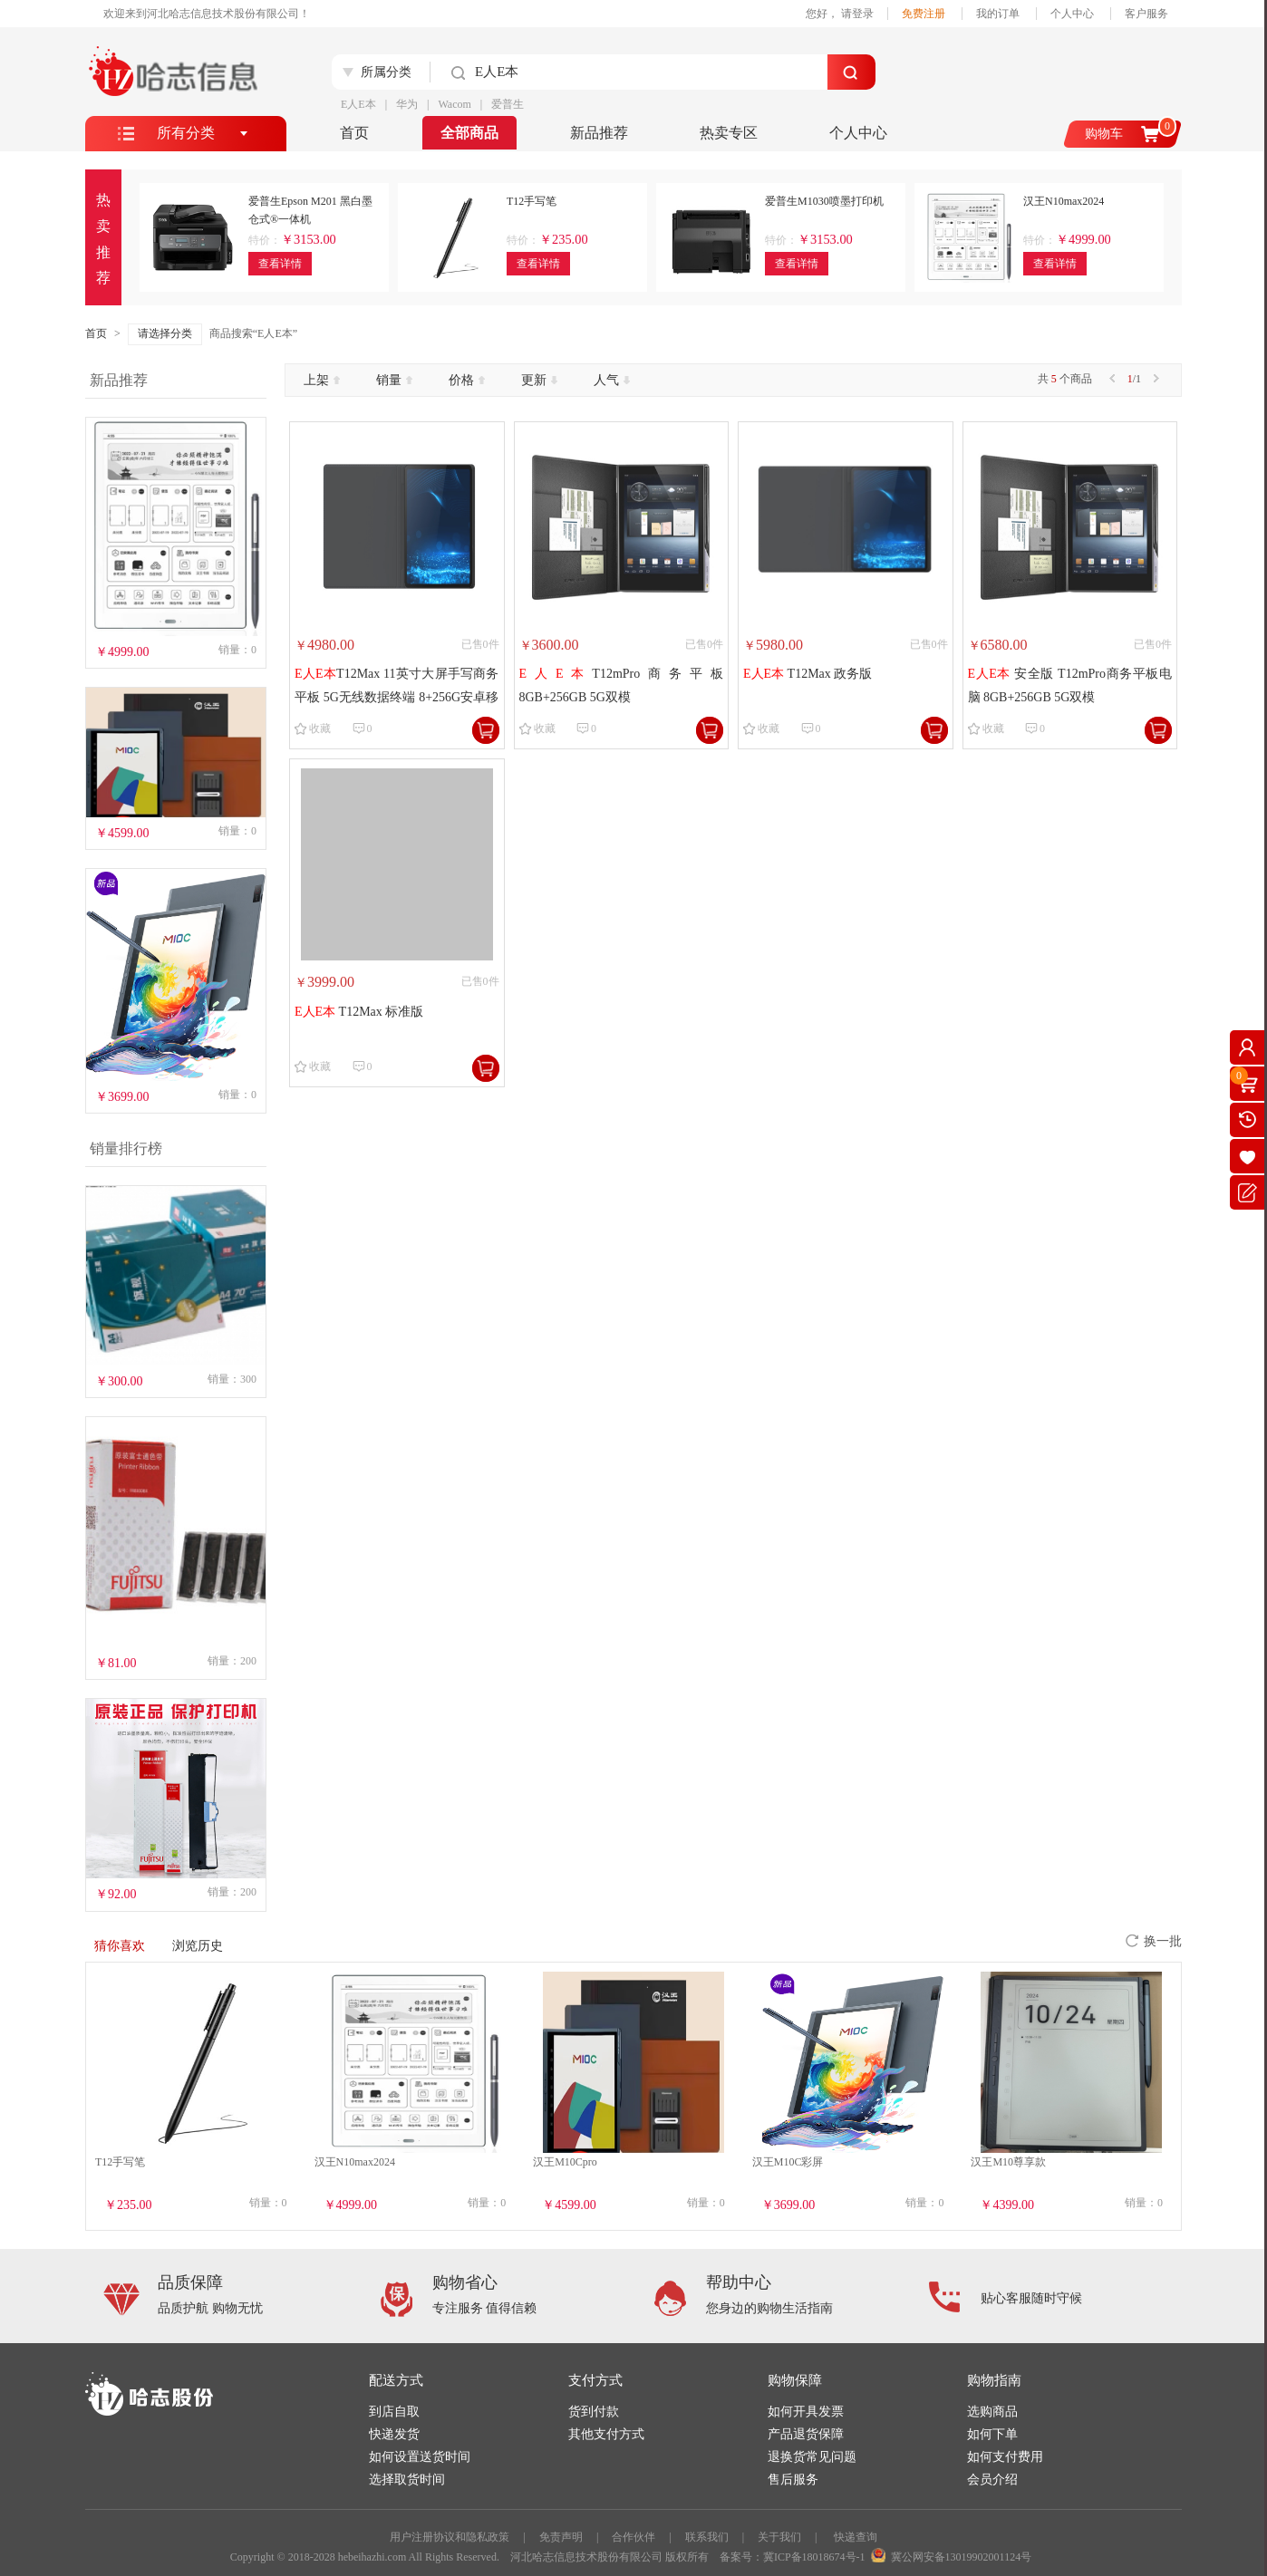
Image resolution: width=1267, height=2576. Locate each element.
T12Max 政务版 (807, 673)
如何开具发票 (806, 2411)
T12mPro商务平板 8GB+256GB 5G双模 (621, 685)
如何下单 (992, 2434)
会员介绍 (992, 2479)
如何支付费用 (1005, 2457)
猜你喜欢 (119, 1946)
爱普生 (507, 104)
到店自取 (394, 2411)
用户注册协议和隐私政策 (449, 2537)
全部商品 (469, 132)
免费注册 (923, 13)
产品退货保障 (806, 2434)
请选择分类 (165, 333)
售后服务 (793, 2479)
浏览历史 (197, 1946)
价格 (467, 380)
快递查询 (855, 2537)
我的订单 (998, 13)
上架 (322, 380)
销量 (394, 380)
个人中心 (1072, 13)
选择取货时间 (407, 2479)
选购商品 (992, 2411)
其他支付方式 (606, 2434)
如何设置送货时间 (419, 2457)
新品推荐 (599, 132)
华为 (407, 104)
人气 (612, 380)
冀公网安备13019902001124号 (961, 2557)
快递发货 (394, 2434)
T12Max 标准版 (359, 1011)
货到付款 (593, 2411)
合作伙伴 (633, 2537)
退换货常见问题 (812, 2457)
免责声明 (561, 2537)
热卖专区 (729, 132)
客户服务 (1146, 13)
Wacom (454, 104)
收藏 (320, 728)
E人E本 (358, 104)
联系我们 (707, 2537)
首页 (354, 132)
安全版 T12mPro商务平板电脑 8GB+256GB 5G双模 (1070, 685)
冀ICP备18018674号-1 (814, 2557)
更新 (539, 380)
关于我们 (779, 2537)
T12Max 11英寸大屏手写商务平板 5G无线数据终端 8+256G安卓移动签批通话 (397, 687)
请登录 (857, 13)
